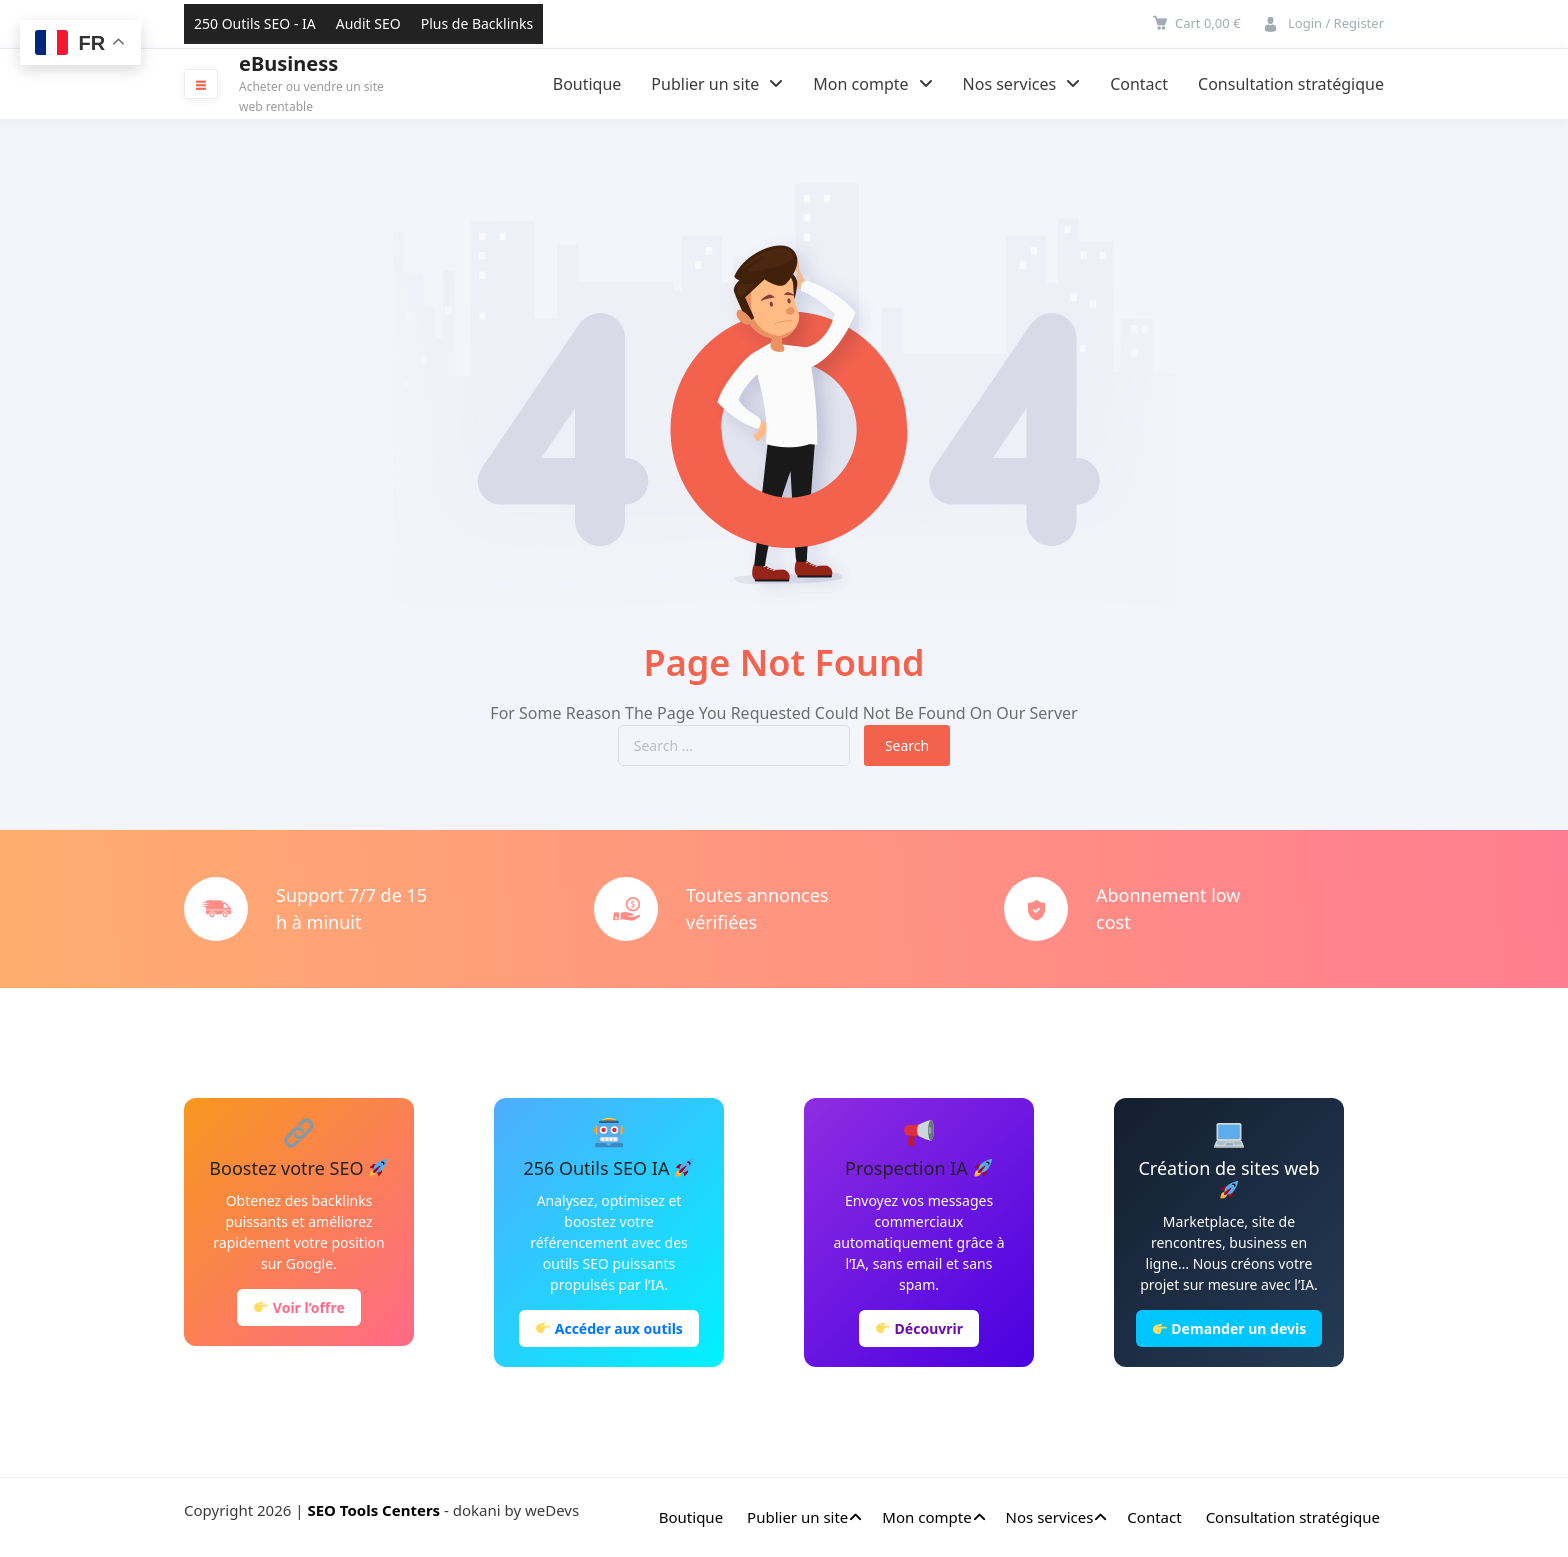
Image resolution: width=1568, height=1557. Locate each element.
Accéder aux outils (609, 1328)
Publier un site (717, 84)
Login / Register (1336, 23)
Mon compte (872, 84)
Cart (1208, 23)
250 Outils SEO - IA (255, 23)
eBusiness (288, 64)
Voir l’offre (299, 1307)
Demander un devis (1229, 1328)
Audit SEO (368, 23)
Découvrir (919, 1328)
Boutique (587, 84)
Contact (1139, 84)
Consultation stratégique (1291, 84)
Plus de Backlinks (477, 23)
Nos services (1022, 84)
